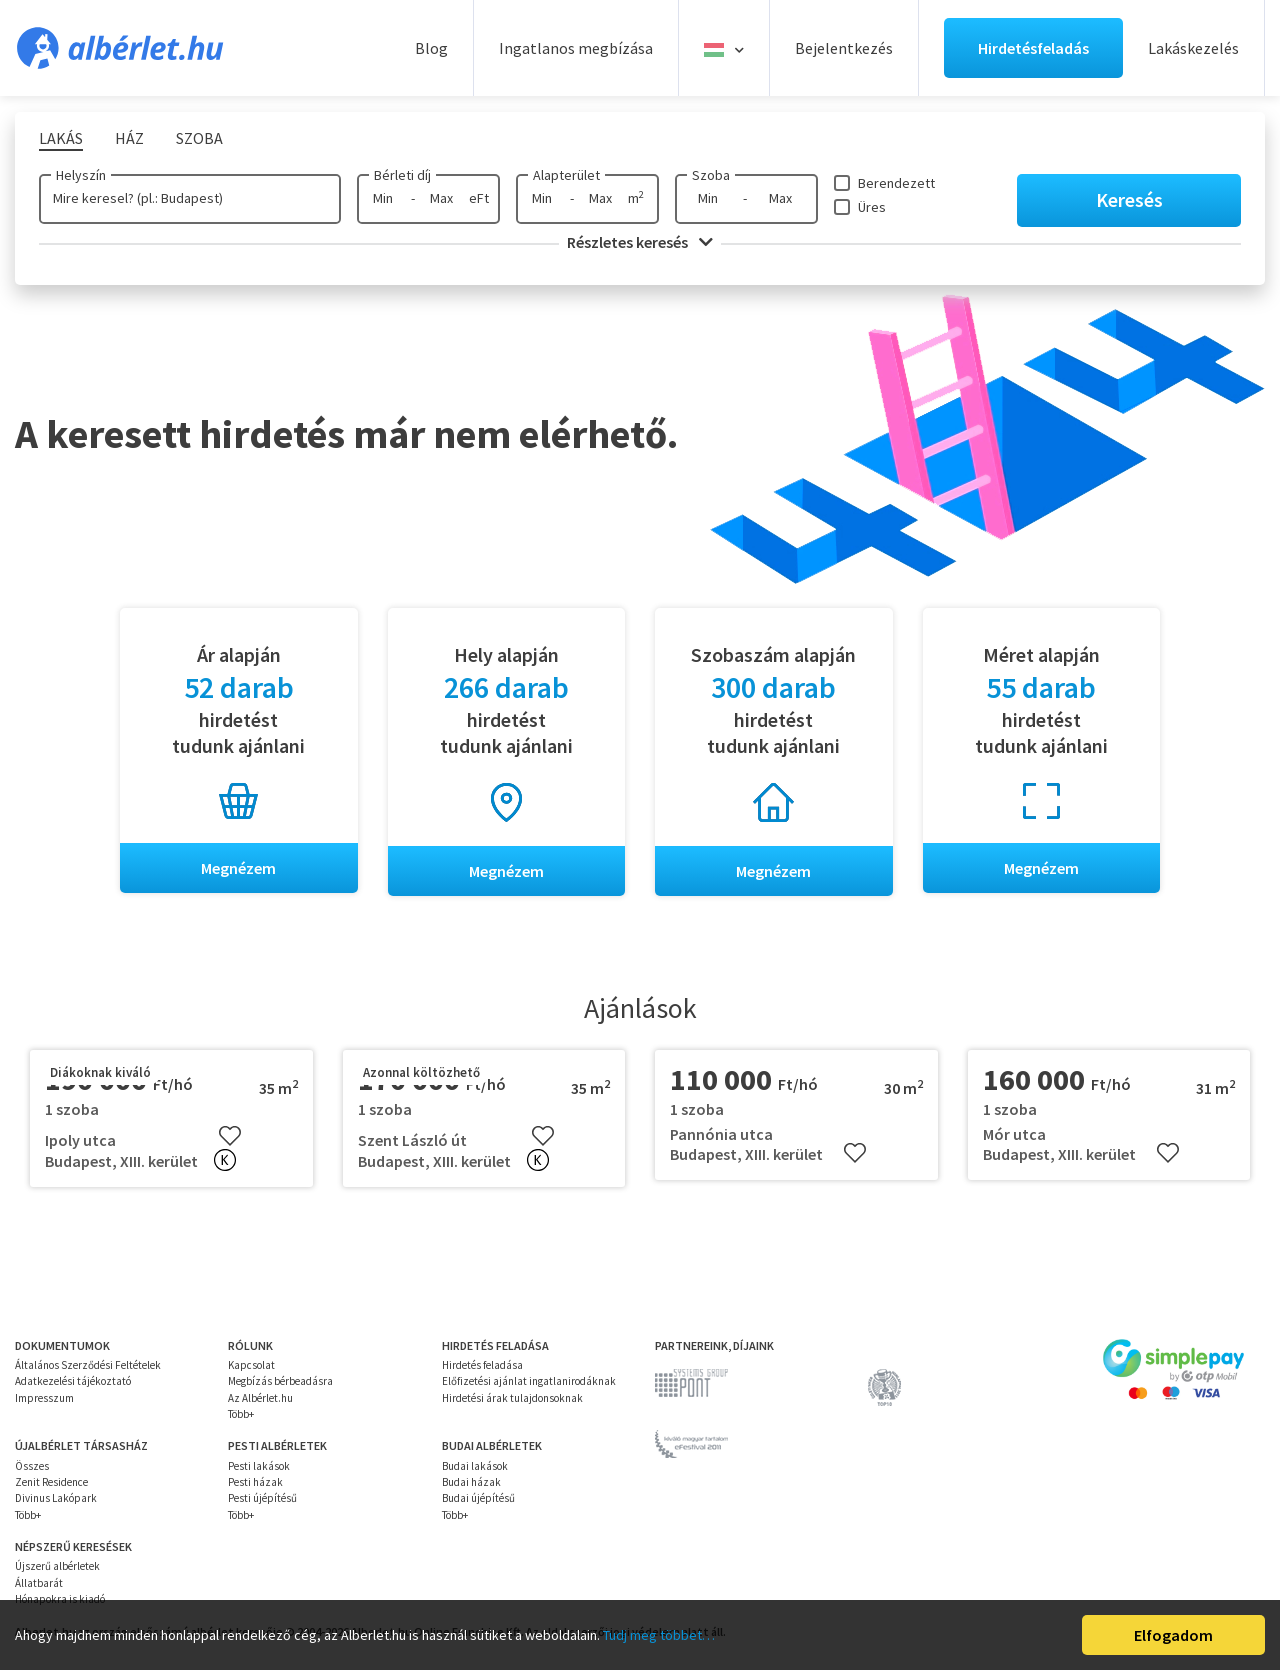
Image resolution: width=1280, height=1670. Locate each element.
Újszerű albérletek (57, 1566)
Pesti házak (255, 1482)
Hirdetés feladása (482, 1365)
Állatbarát (39, 1583)
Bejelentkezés (844, 48)
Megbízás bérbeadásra (280, 1382)
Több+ (241, 1414)
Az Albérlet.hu (260, 1398)
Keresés (1129, 199)
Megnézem (238, 868)
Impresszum (44, 1398)
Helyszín (81, 175)
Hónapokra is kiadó (60, 1599)
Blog (431, 48)
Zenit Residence (51, 1482)
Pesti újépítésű (262, 1498)
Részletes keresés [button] (640, 242)
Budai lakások (475, 1466)
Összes (32, 1466)
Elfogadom (1173, 1635)
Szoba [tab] (199, 138)
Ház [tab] (129, 138)
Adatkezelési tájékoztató (73, 1382)
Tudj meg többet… (659, 1635)
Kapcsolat (251, 1365)
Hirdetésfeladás (1033, 48)
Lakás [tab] (61, 138)
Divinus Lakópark (56, 1498)
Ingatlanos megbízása (576, 48)
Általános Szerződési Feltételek (88, 1365)
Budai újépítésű (478, 1498)
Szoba (711, 175)
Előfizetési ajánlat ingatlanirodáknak (529, 1382)
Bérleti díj (402, 175)
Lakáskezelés (1193, 48)
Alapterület (566, 175)
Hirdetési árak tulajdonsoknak (512, 1398)
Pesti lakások (259, 1466)
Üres (872, 207)
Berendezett (896, 183)
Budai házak (471, 1482)
